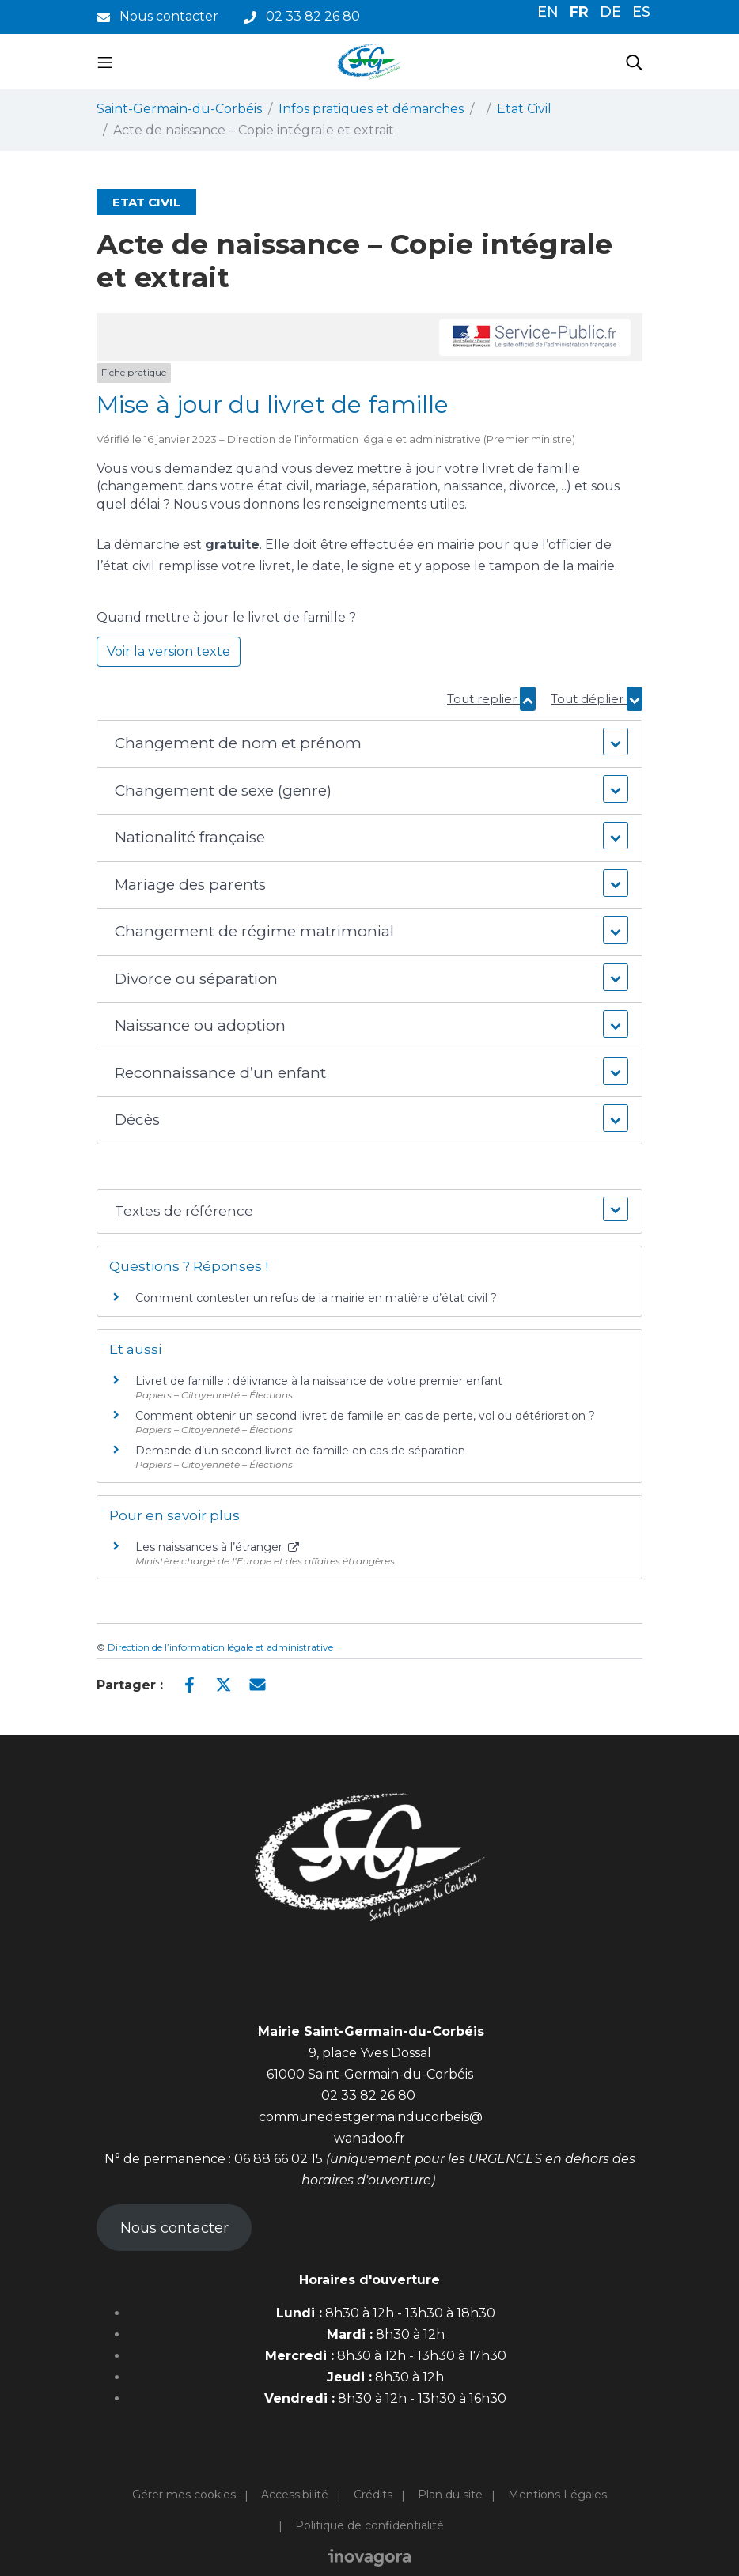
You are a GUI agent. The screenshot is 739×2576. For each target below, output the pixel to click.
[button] (369, 744)
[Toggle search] (634, 61)
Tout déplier (596, 699)
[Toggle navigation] (105, 61)
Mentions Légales (557, 2494)
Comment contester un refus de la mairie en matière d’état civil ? (316, 1298)
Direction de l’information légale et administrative (220, 1647)
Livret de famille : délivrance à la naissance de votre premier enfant (318, 1381)
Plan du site (450, 2494)
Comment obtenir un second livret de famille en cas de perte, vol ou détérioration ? (365, 1416)
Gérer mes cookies (184, 2494)
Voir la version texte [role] (168, 651)
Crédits (373, 2494)
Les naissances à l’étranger (217, 1547)
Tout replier (491, 699)
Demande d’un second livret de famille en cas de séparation (300, 1450)
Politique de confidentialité (369, 2525)
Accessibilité (294, 2494)
